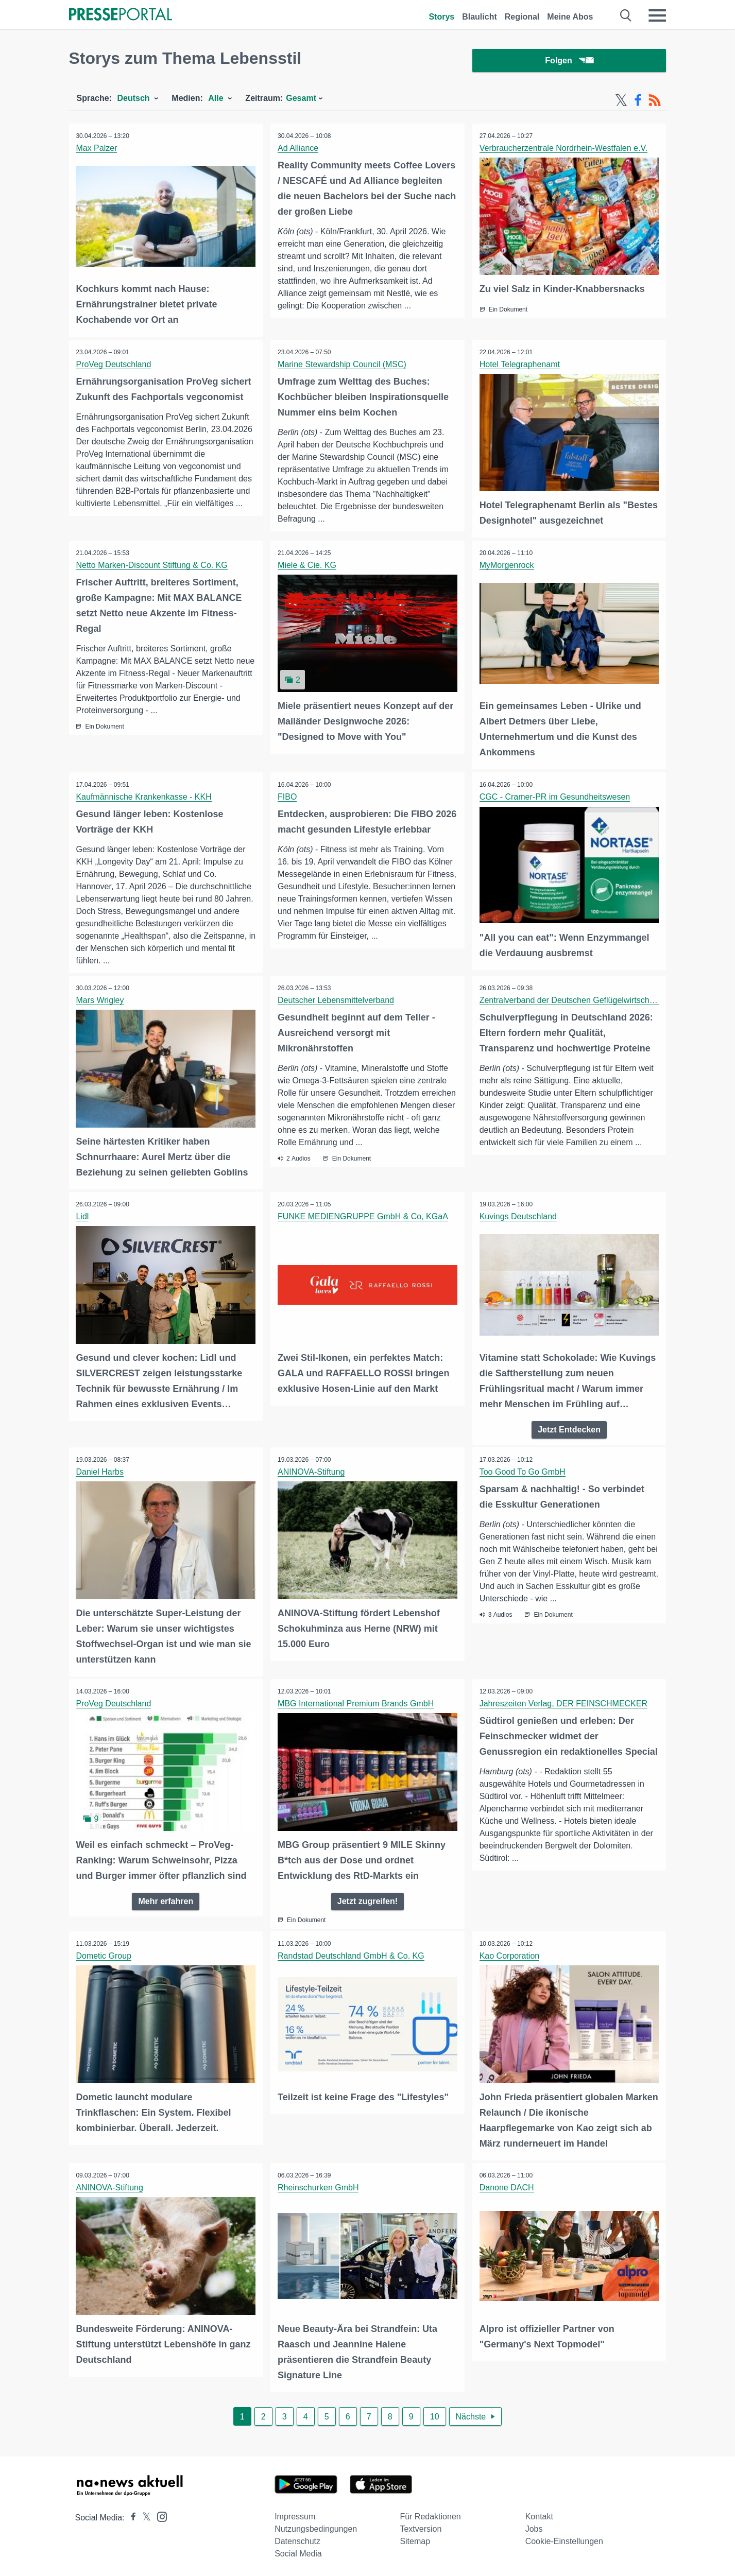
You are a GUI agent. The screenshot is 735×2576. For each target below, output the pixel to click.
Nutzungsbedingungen (316, 2526)
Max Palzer (97, 149)
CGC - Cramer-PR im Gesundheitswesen (555, 796)
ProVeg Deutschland (114, 365)
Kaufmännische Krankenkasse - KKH (144, 796)
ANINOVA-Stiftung (311, 1471)
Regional (522, 16)
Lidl (83, 1216)
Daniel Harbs (100, 1471)
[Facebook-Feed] (638, 102)
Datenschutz (297, 2538)
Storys (441, 16)
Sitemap (415, 2538)
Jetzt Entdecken (569, 1428)
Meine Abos (570, 16)
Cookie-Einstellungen (564, 2538)
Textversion (420, 2526)
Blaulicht (479, 16)
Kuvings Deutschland (518, 1216)
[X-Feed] (621, 102)
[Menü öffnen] (657, 15)
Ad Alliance (298, 149)
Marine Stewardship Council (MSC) (342, 365)
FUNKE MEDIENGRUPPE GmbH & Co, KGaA (363, 1216)
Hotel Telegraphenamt (520, 365)
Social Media (298, 2551)
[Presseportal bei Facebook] (130, 2515)
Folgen (569, 61)
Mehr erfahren (165, 1899)
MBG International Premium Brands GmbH (356, 1702)
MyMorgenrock (507, 565)
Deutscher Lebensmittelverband (336, 1000)
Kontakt (539, 2514)
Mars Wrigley (101, 1000)
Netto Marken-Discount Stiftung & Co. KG (152, 565)
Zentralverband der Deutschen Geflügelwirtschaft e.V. (577, 1000)
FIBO (287, 796)
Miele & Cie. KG (307, 565)
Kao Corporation (510, 1954)
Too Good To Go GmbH (523, 1471)
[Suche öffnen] (626, 15)
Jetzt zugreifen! (367, 1899)
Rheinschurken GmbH (318, 2185)
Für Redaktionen (430, 2514)
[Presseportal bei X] (143, 2515)
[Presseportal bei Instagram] (159, 2513)
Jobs (534, 2526)
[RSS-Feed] (654, 102)
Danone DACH (507, 2185)
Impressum (295, 2514)
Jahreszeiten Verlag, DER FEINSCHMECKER (564, 1702)
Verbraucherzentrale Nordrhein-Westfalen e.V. (564, 149)
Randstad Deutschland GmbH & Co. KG (351, 1954)
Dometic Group (104, 1954)
